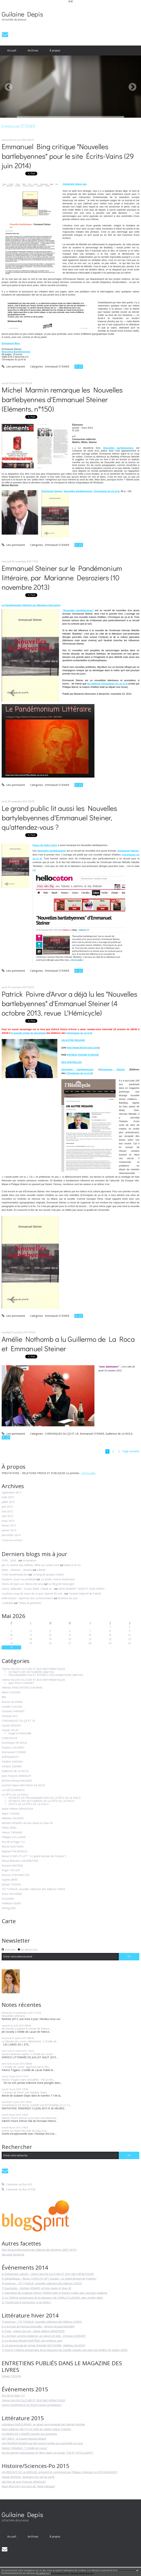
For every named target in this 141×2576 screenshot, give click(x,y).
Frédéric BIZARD (12, 1766)
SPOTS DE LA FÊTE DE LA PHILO (29, 1804)
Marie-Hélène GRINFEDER (17, 1808)
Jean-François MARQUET (17, 1776)
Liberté (41, 1570)
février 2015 (9, 1525)
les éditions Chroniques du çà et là (107, 683)
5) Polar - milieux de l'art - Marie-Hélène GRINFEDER (33, 2331)
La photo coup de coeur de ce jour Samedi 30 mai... (33, 1593)
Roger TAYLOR (11, 1870)
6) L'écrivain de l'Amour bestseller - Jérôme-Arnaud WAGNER (38, 2326)
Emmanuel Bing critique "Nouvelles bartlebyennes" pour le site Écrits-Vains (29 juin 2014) (68, 156)
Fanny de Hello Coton (44, 845)
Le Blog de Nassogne (61, 1584)
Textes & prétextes (29, 1603)
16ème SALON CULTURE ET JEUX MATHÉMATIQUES (33, 1679)
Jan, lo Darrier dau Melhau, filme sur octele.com (30, 1565)
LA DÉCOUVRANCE (13, 1790)
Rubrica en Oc (72, 1565)
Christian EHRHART (13, 1711)
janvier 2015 (9, 1530)
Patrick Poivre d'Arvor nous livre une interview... (30, 2118)
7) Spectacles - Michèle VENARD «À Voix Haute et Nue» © (36, 2288)
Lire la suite (88, 1473)
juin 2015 (7, 1506)
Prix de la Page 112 (13, 1842)
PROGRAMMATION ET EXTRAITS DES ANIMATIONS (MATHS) (46, 1675)
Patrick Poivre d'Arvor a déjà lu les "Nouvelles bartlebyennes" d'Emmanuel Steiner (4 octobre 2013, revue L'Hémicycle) (69, 1003)
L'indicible (7, 1603)
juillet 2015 (8, 1502)
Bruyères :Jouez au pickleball (19, 1579)
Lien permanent (13, 366)
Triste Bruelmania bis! (15, 1574)
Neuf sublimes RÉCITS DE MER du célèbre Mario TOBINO (36, 2429)
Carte (9, 1921)
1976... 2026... (10, 1560)
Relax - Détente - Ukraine (17, 1570)
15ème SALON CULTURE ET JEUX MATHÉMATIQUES (33, 1669)
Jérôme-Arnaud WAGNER (17, 1780)
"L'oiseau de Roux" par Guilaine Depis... (25, 2092)
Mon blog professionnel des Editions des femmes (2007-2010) (39, 2249)
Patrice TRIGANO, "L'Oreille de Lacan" (24, 2448)
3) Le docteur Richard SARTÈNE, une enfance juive (32, 2340)
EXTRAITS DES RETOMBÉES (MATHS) (31, 1672)
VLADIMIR (8, 1898)
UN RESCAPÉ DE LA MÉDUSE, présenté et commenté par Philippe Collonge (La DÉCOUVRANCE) (59, 2472)
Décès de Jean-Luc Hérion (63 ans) (22, 1584)
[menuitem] (12, 51)
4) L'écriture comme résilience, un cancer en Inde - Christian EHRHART (44, 2336)
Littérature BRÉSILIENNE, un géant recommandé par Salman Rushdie (43, 2424)
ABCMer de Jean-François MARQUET (24, 2481)
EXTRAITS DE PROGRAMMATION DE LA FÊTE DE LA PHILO (45, 1798)
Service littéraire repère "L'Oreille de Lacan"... (28, 2054)
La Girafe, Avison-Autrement (58, 1579)
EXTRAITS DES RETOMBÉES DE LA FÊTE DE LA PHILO (41, 1801)
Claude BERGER (11, 1725)
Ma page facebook (13, 2254)
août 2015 (8, 1497)
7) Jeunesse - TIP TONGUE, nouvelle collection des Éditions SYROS (42, 2321)
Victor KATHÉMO (12, 1894)
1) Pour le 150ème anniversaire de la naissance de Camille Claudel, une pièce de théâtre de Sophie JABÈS (65, 2350)
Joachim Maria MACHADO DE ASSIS (23, 1785)
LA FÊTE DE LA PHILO (15, 1794)
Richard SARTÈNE (12, 1865)
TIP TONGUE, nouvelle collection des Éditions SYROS (33, 1889)
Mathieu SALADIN (12, 1818)
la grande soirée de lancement (28, 1033)
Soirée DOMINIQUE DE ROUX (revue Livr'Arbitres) (31, 2405)
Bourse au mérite (12, 1702)
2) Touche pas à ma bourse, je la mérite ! (26, 2302)
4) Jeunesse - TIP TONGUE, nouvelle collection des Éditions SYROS (42, 2283)
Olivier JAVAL (9, 1827)
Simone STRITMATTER (15, 1875)
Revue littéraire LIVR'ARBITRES (20, 1860)
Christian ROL (10, 1716)
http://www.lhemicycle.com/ (83, 1047)
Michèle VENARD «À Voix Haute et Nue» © (27, 1823)
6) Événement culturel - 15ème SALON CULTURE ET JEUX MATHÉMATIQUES (48, 2274)
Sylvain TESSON (11, 1884)
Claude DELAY (10, 1730)
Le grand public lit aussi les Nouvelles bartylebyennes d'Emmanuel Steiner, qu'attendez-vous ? (59, 817)
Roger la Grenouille (20, 1733)
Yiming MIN (9, 1908)
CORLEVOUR (9, 1738)
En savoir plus (43, 2573)
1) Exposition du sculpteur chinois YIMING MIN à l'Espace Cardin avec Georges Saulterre (54, 2293)
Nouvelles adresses (13, 2016)
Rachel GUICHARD (13, 1846)
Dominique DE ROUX (14, 1742)
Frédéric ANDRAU (12, 1761)
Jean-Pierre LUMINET (21, 1683)
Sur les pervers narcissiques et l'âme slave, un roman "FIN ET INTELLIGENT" (48, 2452)
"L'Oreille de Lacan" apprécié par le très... (26, 2067)
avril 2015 (7, 1516)
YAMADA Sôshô (11, 1903)
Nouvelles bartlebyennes (51, 850)
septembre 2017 (11, 1492)
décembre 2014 (11, 1535)
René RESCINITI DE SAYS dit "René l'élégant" (28, 2486)
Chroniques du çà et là (106, 491)
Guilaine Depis (22, 14)
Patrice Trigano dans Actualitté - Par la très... (28, 2079)
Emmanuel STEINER (14, 1752)
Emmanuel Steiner (128, 850)
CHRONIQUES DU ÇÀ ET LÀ (18, 1720)
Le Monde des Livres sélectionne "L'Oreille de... (30, 2041)
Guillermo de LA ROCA (15, 1771)
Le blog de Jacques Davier (48, 1574)
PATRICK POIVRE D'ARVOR (83, 1054)
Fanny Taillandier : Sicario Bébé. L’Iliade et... (27, 1588)
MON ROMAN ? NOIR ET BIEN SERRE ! (81, 1588)
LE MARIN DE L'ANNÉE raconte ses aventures (29, 2434)
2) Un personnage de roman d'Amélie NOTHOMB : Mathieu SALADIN (43, 2345)
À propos (55, 50)
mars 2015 (8, 1521)
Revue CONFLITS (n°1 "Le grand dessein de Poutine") (34, 1856)
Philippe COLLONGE (14, 1837)
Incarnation (29, 1560)
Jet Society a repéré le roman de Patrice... (26, 2028)
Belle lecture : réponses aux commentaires (27, 1598)
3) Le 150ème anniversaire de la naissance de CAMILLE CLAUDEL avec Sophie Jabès (52, 2297)
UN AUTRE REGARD (73, 1040)
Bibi (4, 1697)
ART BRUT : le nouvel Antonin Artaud (24, 2438)
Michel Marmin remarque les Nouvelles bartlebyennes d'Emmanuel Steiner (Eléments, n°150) (62, 399)
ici (33, 870)
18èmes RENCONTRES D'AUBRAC (22, 1687)
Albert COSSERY (11, 1692)
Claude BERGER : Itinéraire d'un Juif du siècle (28, 2477)
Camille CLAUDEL (12, 1706)
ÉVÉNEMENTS (10, 1757)
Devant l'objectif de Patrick (85, 1593)
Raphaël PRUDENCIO (14, 1851)
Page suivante (130, 1451)
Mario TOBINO (11, 1813)
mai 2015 (7, 1511)
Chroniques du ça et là (79, 1073)
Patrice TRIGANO (12, 1832)
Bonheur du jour (68, 1598)
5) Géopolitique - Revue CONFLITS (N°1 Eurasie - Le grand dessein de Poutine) (49, 2278)
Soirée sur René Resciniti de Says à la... (25, 2130)
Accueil (11, 50)
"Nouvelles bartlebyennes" (78, 610)
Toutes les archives (12, 1540)
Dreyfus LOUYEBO (13, 1747)
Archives (33, 50)
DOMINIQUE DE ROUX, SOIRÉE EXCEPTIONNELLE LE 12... (37, 2105)
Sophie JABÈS (10, 1879)
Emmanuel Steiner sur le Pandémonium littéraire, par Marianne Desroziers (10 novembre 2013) (62, 577)
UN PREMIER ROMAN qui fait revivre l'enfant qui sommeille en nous (42, 2443)
